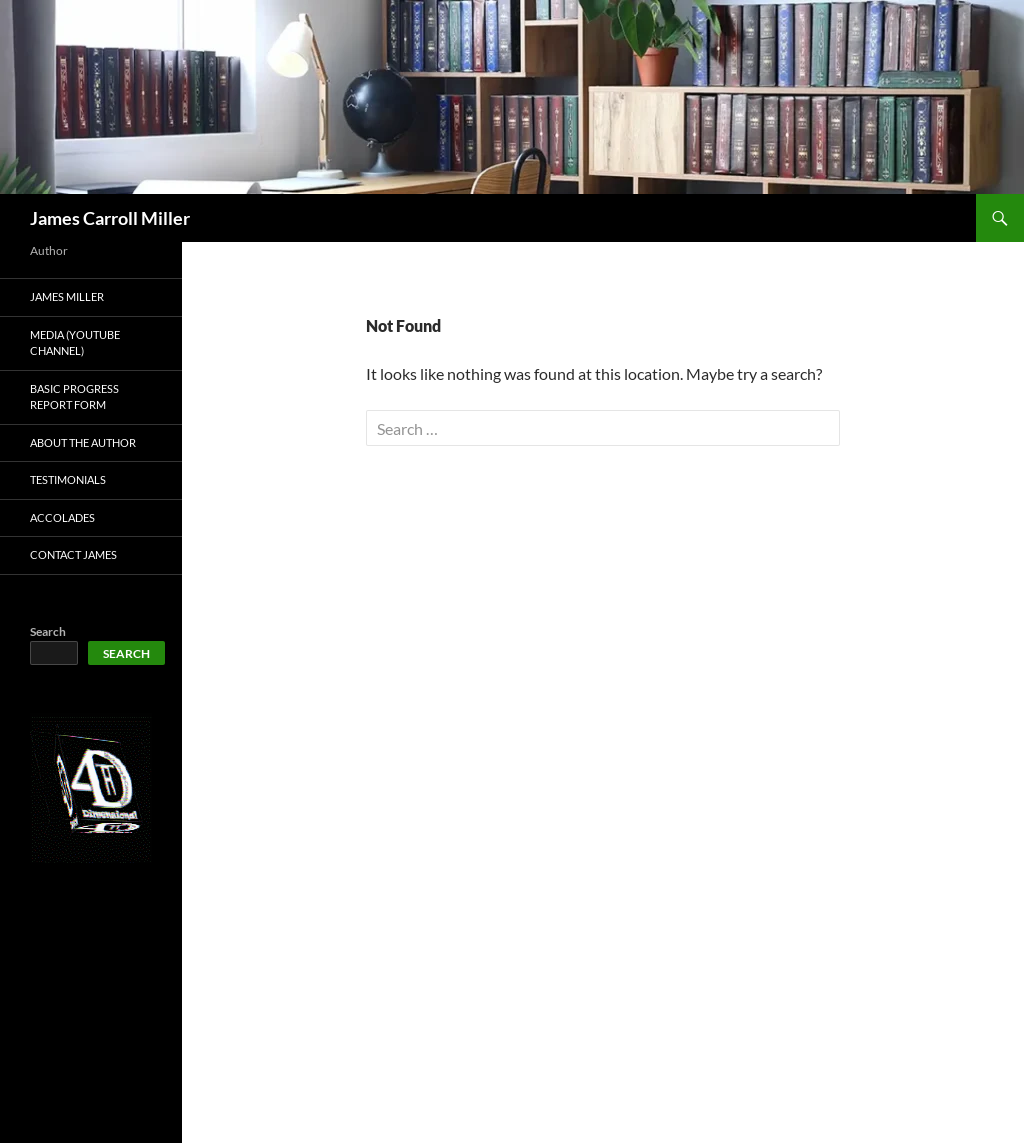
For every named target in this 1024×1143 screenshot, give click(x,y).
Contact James (73, 554)
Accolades (62, 517)
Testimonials (68, 479)
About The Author (83, 442)
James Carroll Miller (110, 218)
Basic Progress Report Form (74, 397)
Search (48, 631)
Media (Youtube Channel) (75, 343)
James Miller (67, 296)
